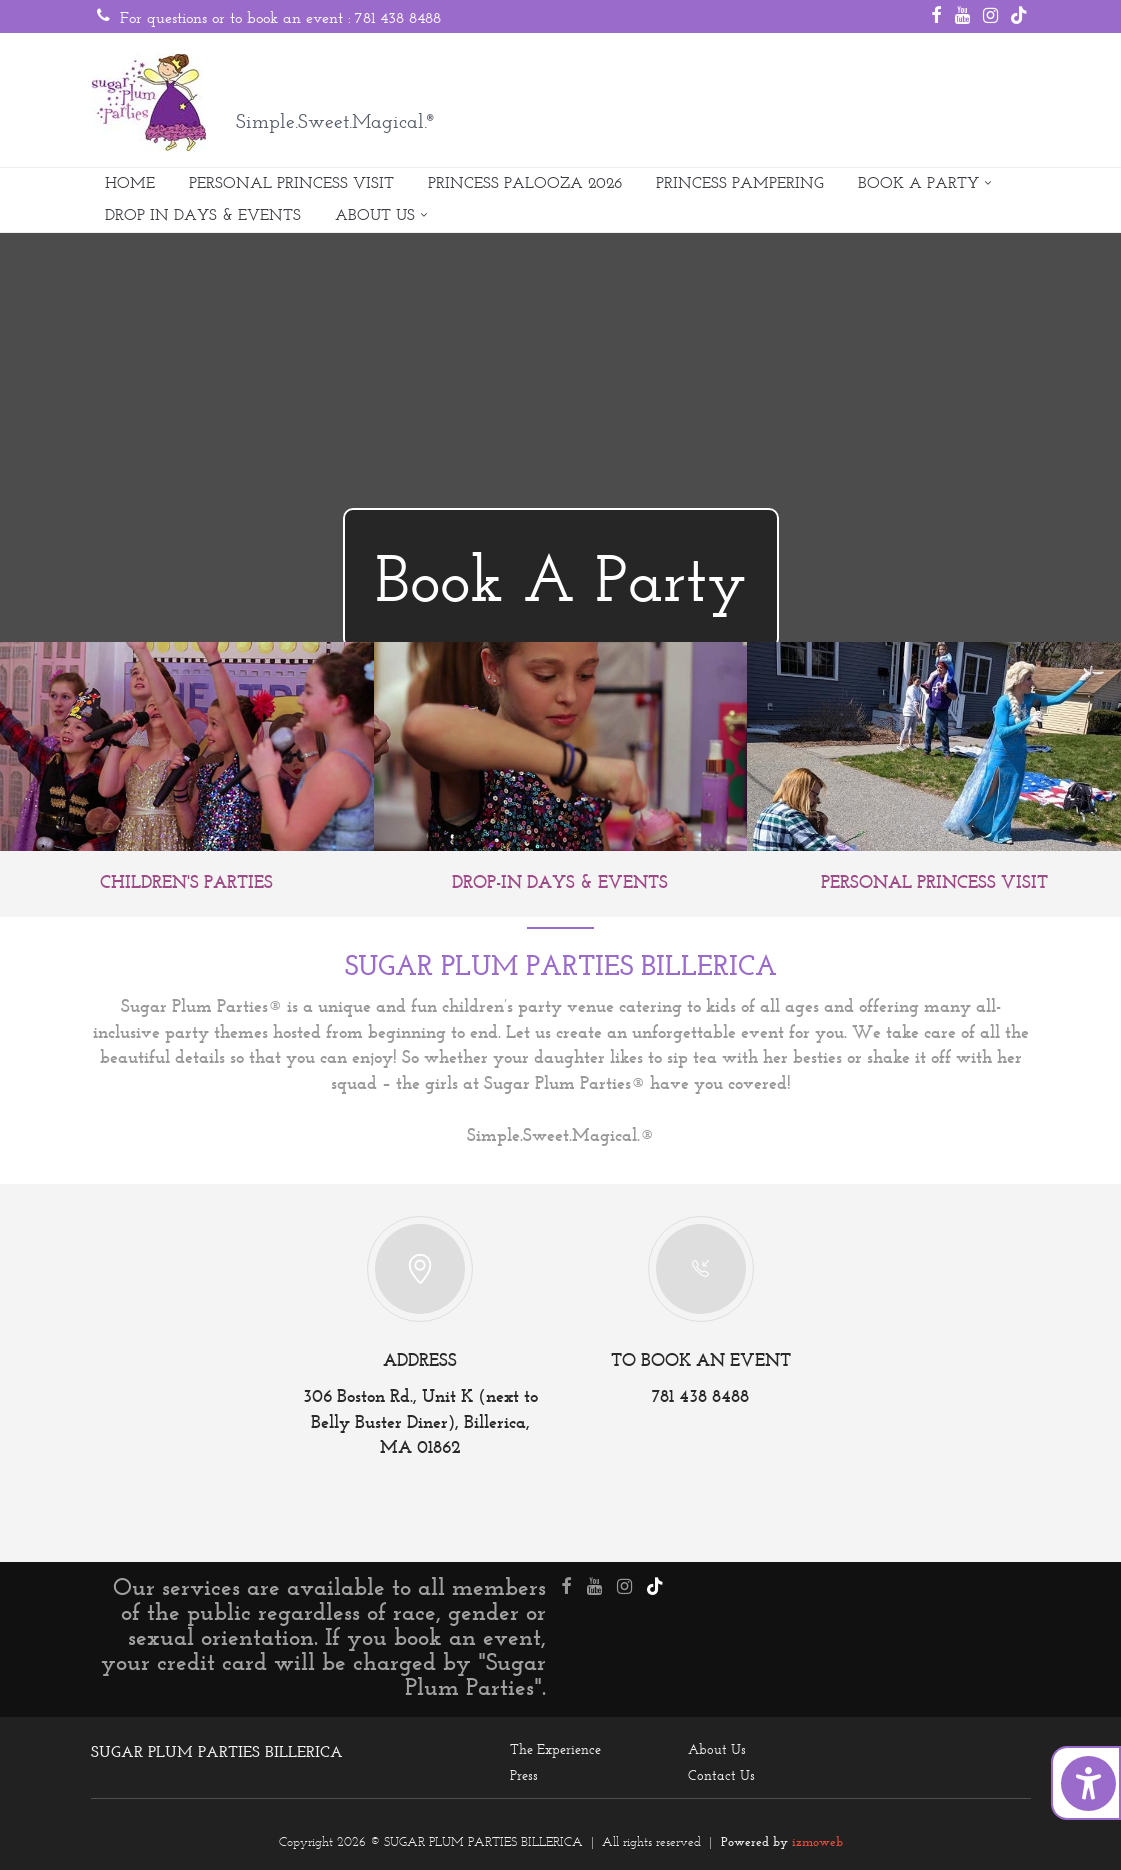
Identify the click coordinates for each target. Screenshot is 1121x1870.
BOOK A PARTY (918, 182)
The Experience (555, 1749)
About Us (717, 1749)
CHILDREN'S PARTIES (186, 883)
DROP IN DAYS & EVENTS (203, 214)
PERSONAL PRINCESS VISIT (291, 182)
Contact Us (721, 1775)
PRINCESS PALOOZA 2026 (525, 182)
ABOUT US (375, 214)
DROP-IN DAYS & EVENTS (560, 883)
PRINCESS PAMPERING (740, 182)
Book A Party (561, 578)
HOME (130, 182)
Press (524, 1775)
